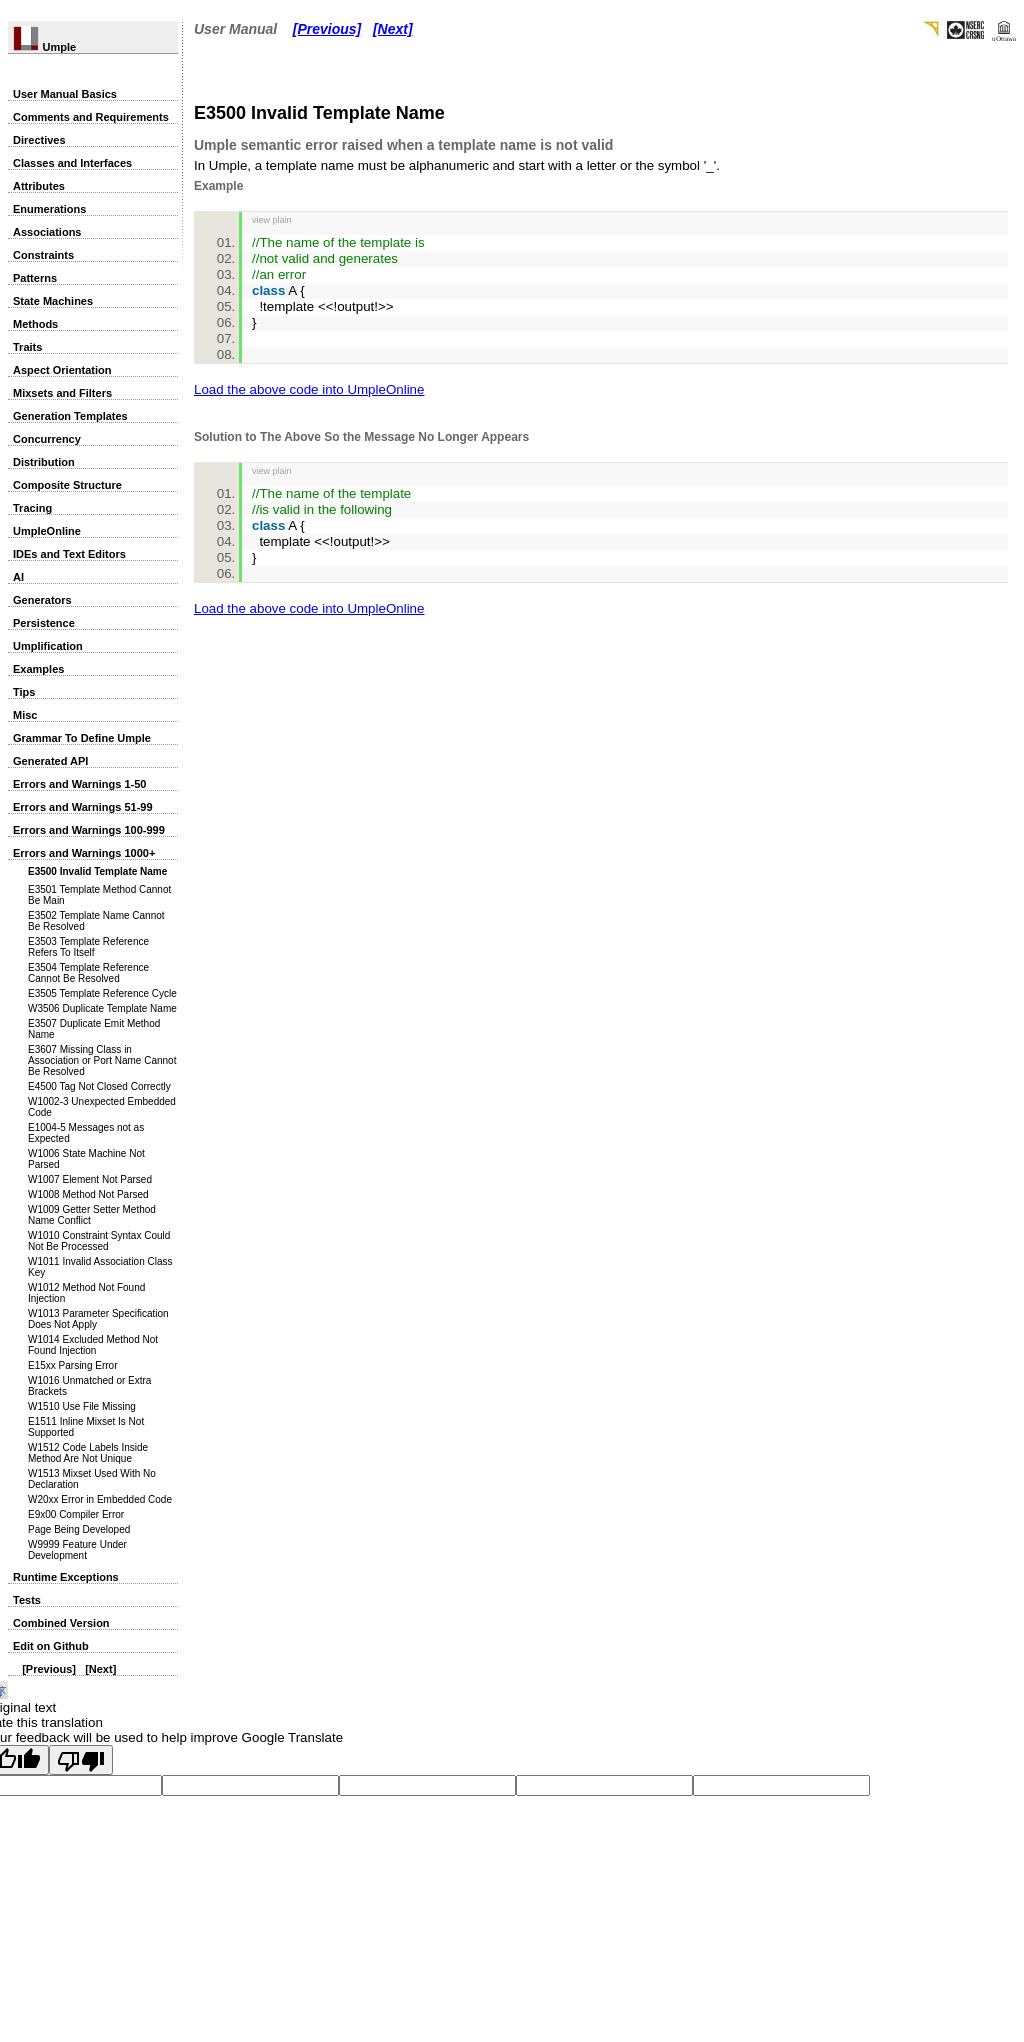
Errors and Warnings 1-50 (79, 784)
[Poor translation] (81, 1760)
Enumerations (49, 209)
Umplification (48, 646)
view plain (272, 220)
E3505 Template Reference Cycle (102, 993)
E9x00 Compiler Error (76, 1514)
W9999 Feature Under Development (77, 1550)
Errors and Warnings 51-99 (83, 807)
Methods (35, 324)
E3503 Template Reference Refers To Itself (88, 947)
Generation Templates (70, 416)
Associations (47, 232)
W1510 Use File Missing (82, 1406)
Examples (38, 669)
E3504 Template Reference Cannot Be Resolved (88, 973)
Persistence (44, 623)
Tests (27, 1600)
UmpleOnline (47, 531)
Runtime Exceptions (66, 1577)
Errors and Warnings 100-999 (89, 830)
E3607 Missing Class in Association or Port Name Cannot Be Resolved (102, 1060)
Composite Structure (67, 485)
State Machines (53, 301)
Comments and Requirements (91, 117)
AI (18, 577)
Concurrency (47, 439)
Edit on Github (51, 1646)
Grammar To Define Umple (82, 738)
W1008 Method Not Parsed (88, 1194)
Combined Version (61, 1623)
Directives (39, 140)
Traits (27, 347)
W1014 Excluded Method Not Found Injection (93, 1345)
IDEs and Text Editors (69, 554)
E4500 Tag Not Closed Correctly (99, 1086)
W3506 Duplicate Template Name (102, 1008)
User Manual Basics (65, 94)
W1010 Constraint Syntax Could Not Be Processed (99, 1241)
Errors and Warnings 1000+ (84, 853)
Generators (42, 600)
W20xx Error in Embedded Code (100, 1499)
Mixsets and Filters (62, 393)
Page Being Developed (79, 1529)
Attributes (39, 186)
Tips (24, 692)
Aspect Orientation (62, 370)
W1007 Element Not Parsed (90, 1179)
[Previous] (49, 1669)
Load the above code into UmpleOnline (309, 389)
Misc (25, 715)
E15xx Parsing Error (72, 1365)
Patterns (35, 278)
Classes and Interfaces (72, 163)
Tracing (32, 508)
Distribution (44, 462)
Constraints (43, 255)
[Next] (100, 1669)
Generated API (50, 761)
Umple (44, 47)
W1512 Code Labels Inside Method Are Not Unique (88, 1453)
